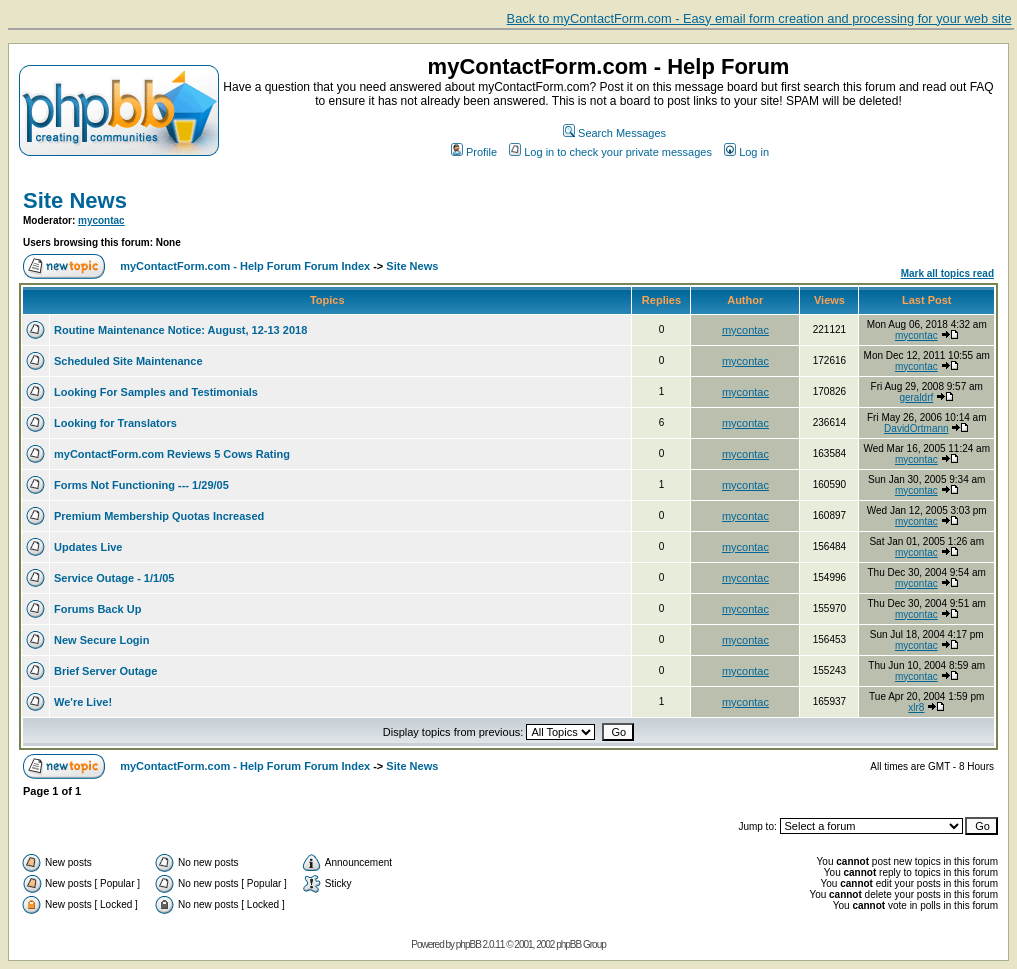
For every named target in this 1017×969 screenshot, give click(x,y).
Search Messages (614, 133)
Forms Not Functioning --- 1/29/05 (141, 485)
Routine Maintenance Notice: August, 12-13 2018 (180, 330)
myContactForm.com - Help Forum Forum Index (245, 266)
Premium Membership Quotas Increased (159, 516)
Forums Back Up (97, 609)
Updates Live (88, 547)
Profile (474, 152)
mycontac (101, 220)
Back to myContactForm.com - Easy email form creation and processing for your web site (759, 18)
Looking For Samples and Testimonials (156, 392)
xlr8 (916, 707)
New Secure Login (101, 640)
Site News (75, 200)
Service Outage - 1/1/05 (114, 578)
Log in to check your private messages (610, 152)
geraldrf (916, 397)
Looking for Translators (115, 423)
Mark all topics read (947, 273)
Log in (746, 152)
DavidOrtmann (916, 428)
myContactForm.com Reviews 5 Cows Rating (172, 454)
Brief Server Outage (105, 671)
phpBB (468, 944)
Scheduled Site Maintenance (128, 361)
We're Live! (83, 702)
